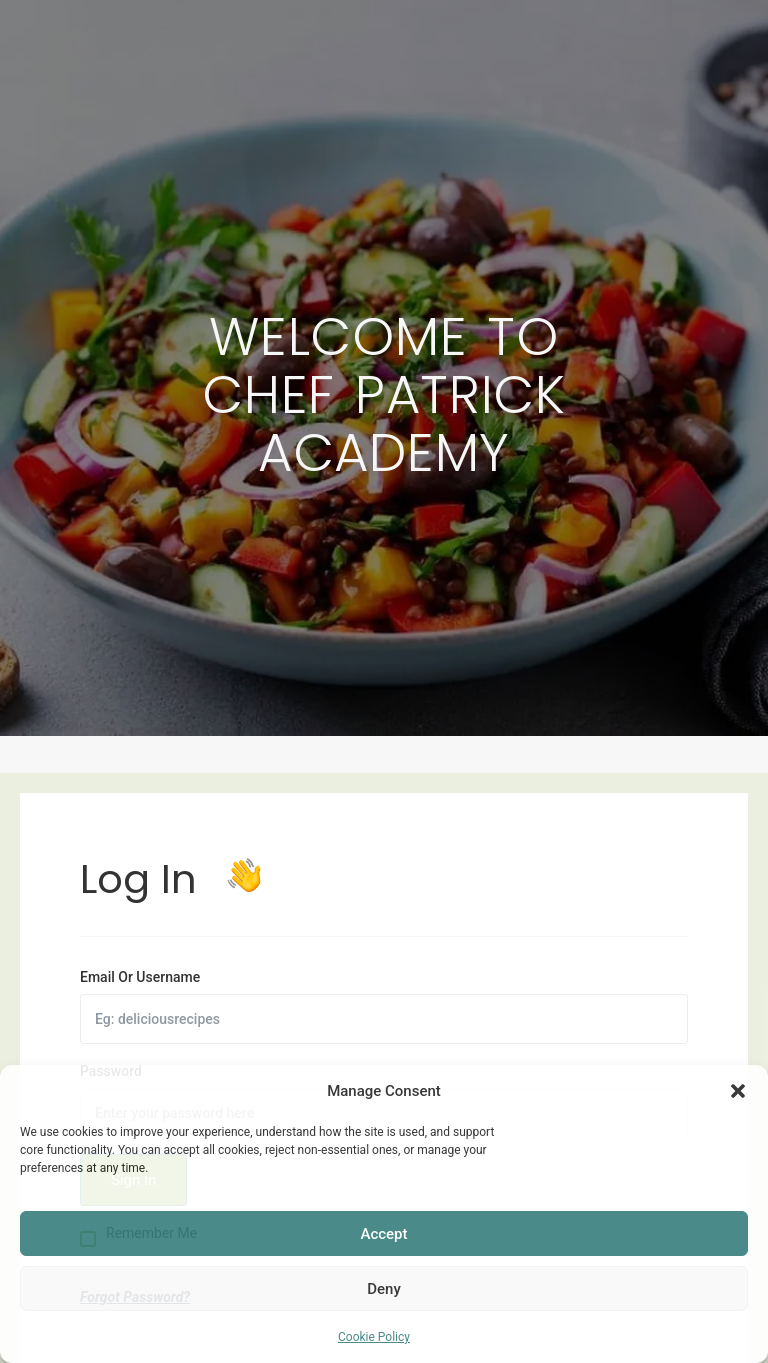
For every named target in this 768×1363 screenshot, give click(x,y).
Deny (384, 1289)
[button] (738, 1091)
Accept (383, 1234)
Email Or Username (140, 977)
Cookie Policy (374, 1337)
